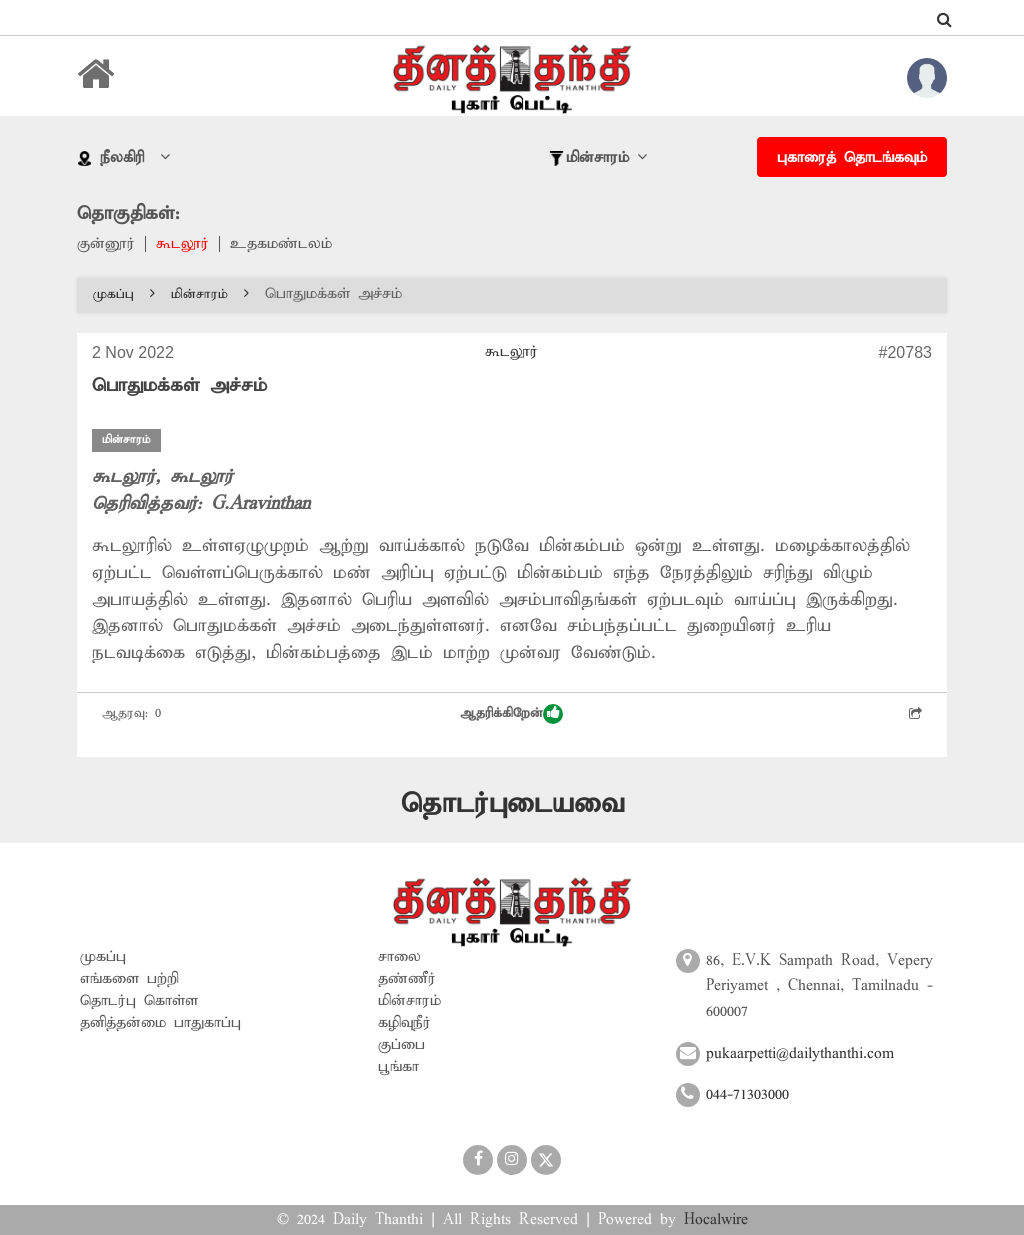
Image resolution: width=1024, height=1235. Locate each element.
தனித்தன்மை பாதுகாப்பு (160, 1023)
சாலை (399, 957)
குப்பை (401, 1045)
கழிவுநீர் (404, 1023)
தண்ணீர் (407, 979)
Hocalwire (716, 1220)
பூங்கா (398, 1067)
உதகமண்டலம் (281, 244)
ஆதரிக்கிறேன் (511, 714)
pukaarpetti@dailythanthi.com (800, 1054)
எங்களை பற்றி (129, 979)
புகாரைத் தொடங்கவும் (852, 158)
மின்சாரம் (210, 294)
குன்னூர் (106, 244)
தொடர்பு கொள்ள (139, 1001)
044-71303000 (747, 1095)
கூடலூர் (182, 244)
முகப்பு (124, 294)
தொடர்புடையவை (512, 804)
